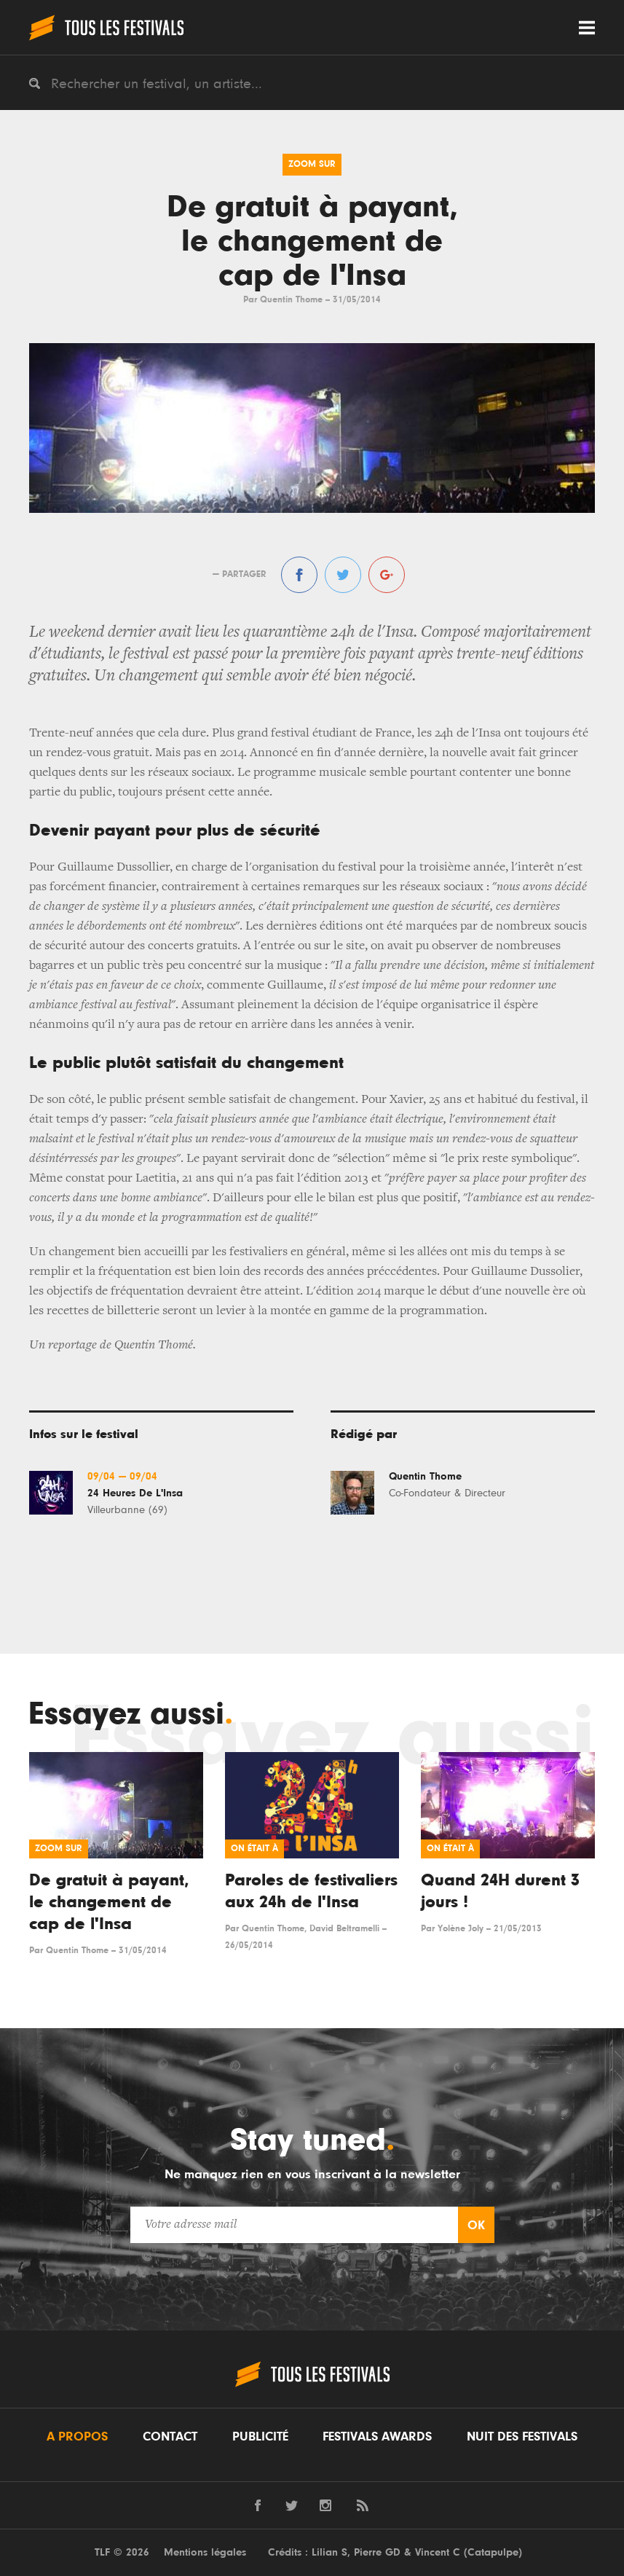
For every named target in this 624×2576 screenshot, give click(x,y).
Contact (170, 2436)
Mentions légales (205, 2552)
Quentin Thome (291, 300)
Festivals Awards (377, 2436)
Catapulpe (492, 2552)
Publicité (260, 2436)
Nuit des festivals (522, 2436)
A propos (77, 2436)
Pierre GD (377, 2552)
